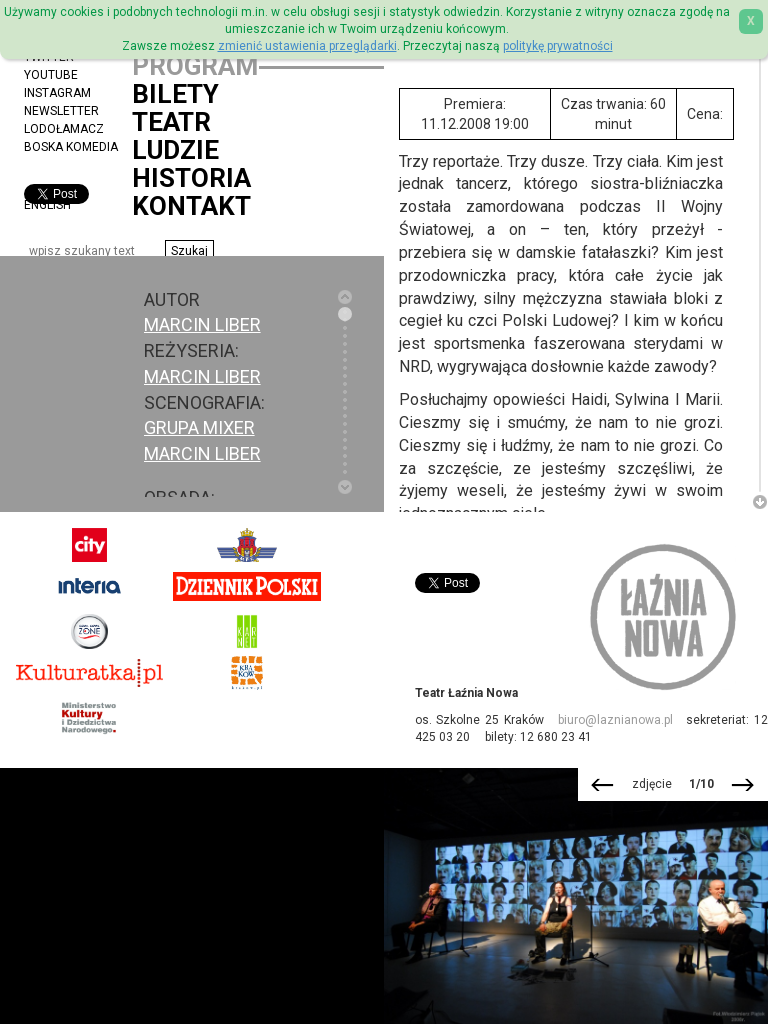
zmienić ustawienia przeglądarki (307, 46)
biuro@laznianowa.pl (615, 720)
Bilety (175, 94)
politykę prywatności (558, 46)
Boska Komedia (71, 147)
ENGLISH (47, 205)
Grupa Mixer (199, 427)
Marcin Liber (202, 376)
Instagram (57, 93)
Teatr (171, 122)
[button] (189, 251)
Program (195, 66)
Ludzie (175, 150)
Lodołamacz (64, 129)
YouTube (51, 75)
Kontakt (191, 206)
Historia (191, 178)
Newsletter (61, 111)
